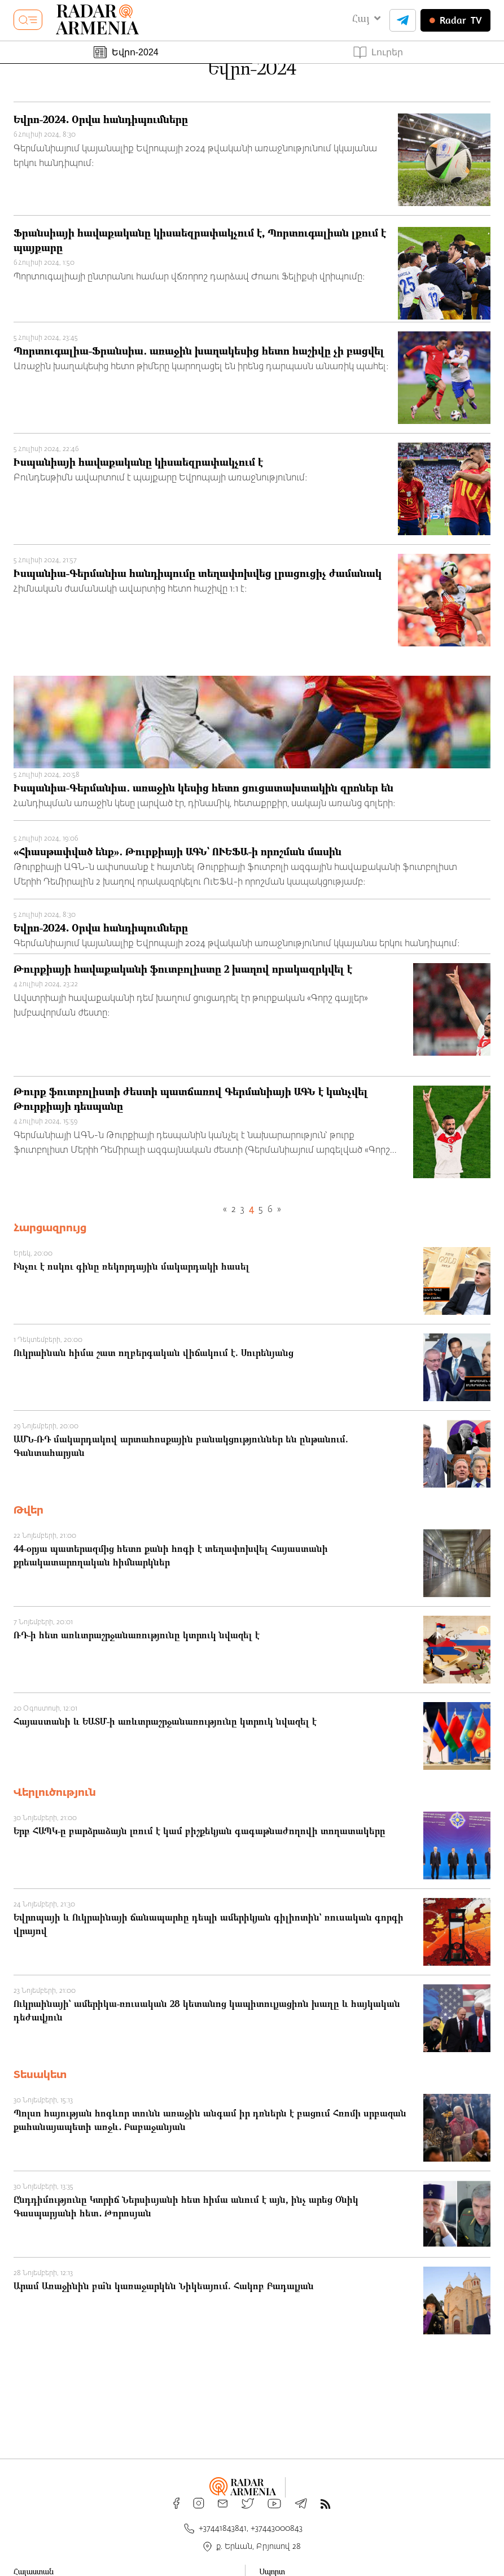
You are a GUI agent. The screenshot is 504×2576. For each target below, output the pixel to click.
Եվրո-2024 (126, 52)
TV (455, 20)
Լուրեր (378, 52)
